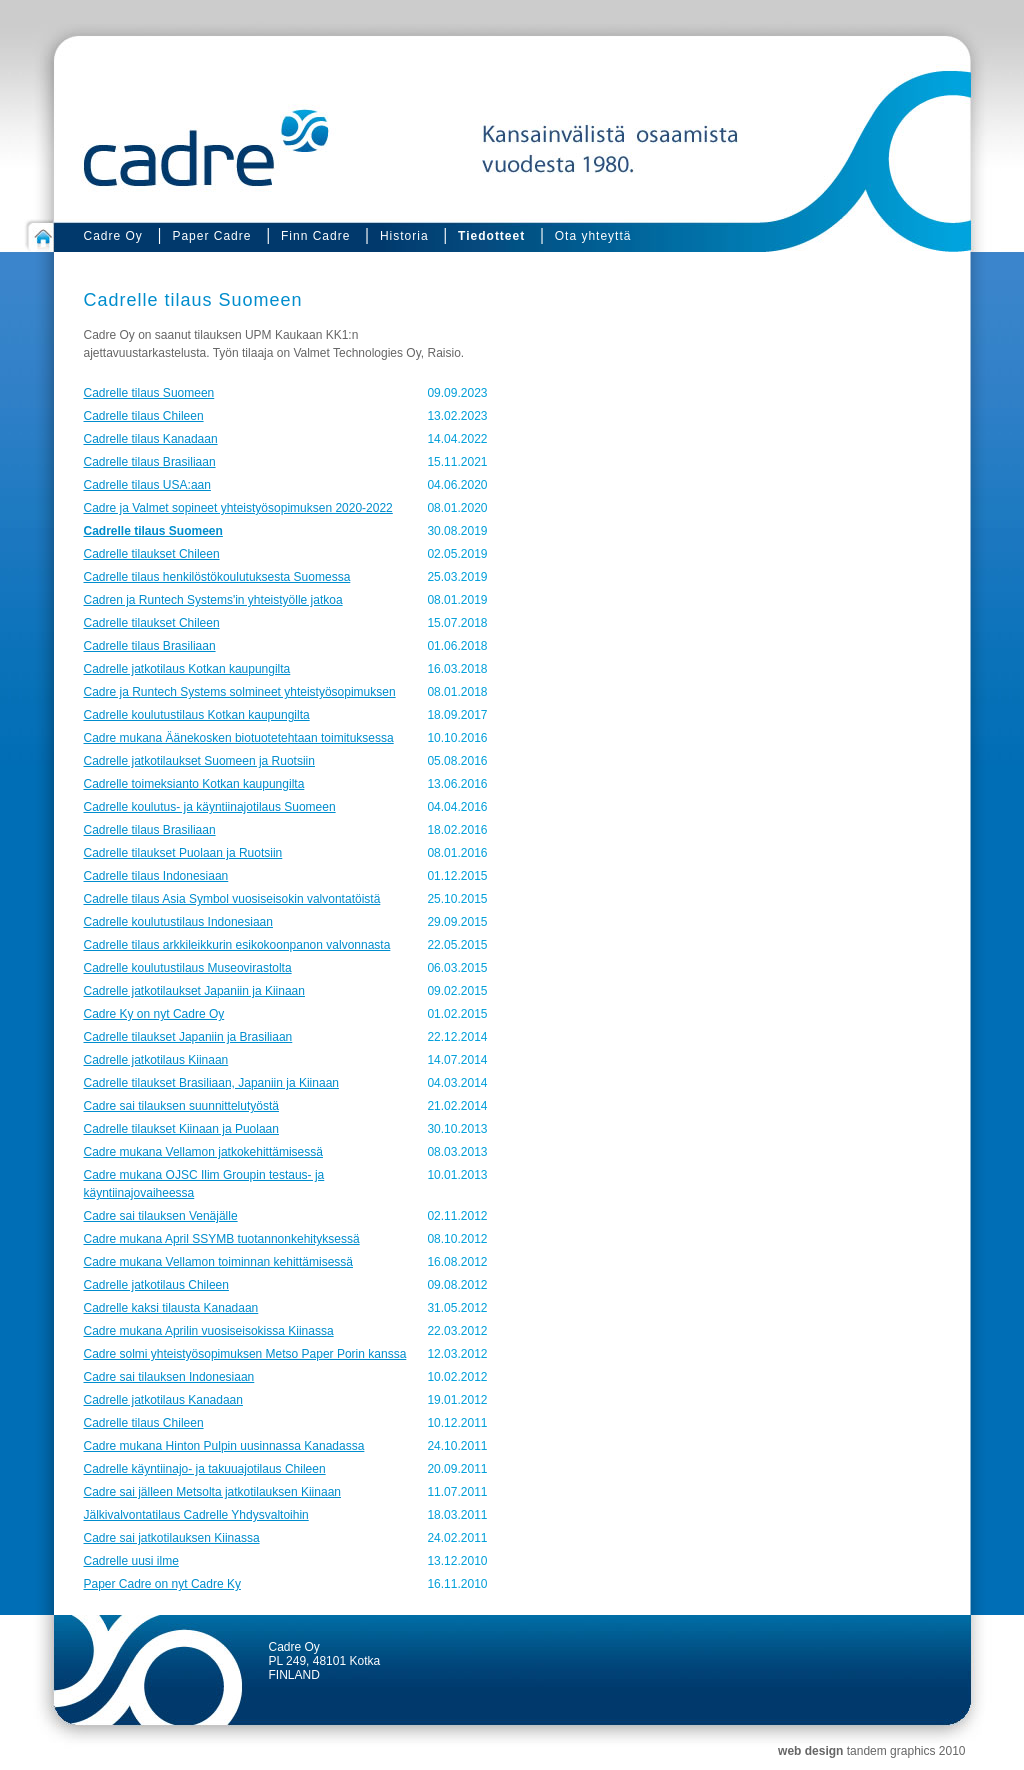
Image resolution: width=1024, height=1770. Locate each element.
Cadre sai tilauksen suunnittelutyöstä (181, 1106)
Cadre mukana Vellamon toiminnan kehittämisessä (218, 1262)
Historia (404, 236)
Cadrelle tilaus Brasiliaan (150, 462)
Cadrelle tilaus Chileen (144, 416)
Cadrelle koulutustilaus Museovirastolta (188, 968)
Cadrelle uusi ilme (131, 1561)
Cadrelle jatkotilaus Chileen (156, 1285)
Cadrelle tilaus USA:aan (147, 485)
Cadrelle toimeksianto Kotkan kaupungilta (194, 784)
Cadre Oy (113, 236)
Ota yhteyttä (593, 236)
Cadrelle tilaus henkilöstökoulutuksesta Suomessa (217, 577)
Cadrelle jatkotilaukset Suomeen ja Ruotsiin (199, 761)
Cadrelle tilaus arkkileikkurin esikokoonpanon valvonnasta (237, 945)
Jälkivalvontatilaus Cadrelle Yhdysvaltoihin (196, 1515)
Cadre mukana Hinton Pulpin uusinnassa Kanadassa (224, 1446)
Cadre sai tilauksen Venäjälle (161, 1216)
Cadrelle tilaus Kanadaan (151, 439)
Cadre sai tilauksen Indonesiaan (169, 1377)
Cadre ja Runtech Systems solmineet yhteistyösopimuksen (240, 692)
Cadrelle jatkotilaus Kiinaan (156, 1060)
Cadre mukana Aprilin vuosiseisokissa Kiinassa (209, 1331)
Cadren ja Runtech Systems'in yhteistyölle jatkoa (213, 600)
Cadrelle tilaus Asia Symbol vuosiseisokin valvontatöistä (232, 899)
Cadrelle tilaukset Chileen (152, 554)
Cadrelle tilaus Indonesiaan (156, 876)
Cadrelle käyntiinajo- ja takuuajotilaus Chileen (205, 1469)
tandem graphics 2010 (906, 1751)
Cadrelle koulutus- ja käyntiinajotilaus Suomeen (210, 807)
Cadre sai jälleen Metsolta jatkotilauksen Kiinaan (212, 1492)
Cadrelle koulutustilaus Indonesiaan (178, 922)
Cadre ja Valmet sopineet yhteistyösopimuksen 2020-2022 (238, 508)
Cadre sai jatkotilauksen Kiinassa (172, 1538)
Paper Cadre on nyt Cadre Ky (162, 1584)
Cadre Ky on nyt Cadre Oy (154, 1014)
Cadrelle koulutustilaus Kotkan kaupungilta (197, 715)
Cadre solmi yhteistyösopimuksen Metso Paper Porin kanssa (245, 1354)
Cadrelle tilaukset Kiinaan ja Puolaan (181, 1129)
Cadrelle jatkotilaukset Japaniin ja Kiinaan (194, 991)
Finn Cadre (315, 236)
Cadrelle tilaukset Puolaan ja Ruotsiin (183, 853)
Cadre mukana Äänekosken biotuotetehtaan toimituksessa (239, 738)
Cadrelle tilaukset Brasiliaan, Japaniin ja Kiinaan (211, 1083)
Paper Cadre (211, 236)
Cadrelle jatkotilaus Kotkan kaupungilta (187, 669)
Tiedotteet (491, 236)
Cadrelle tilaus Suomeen (149, 393)
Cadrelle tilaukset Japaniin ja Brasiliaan (188, 1037)
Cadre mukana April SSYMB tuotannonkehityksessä (222, 1239)
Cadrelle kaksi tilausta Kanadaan (171, 1308)
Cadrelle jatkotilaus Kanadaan (163, 1400)
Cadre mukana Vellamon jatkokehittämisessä (203, 1152)
